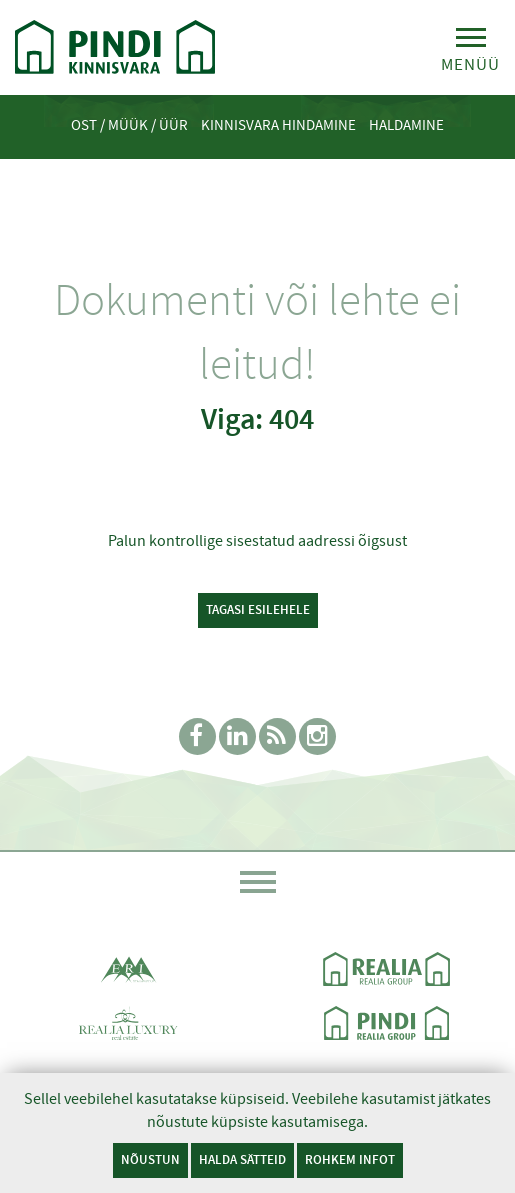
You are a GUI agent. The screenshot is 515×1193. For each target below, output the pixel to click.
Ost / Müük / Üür (129, 125)
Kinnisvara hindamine (278, 125)
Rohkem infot (350, 1159)
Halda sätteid (242, 1159)
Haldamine (406, 125)
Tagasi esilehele (258, 609)
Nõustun (150, 1159)
